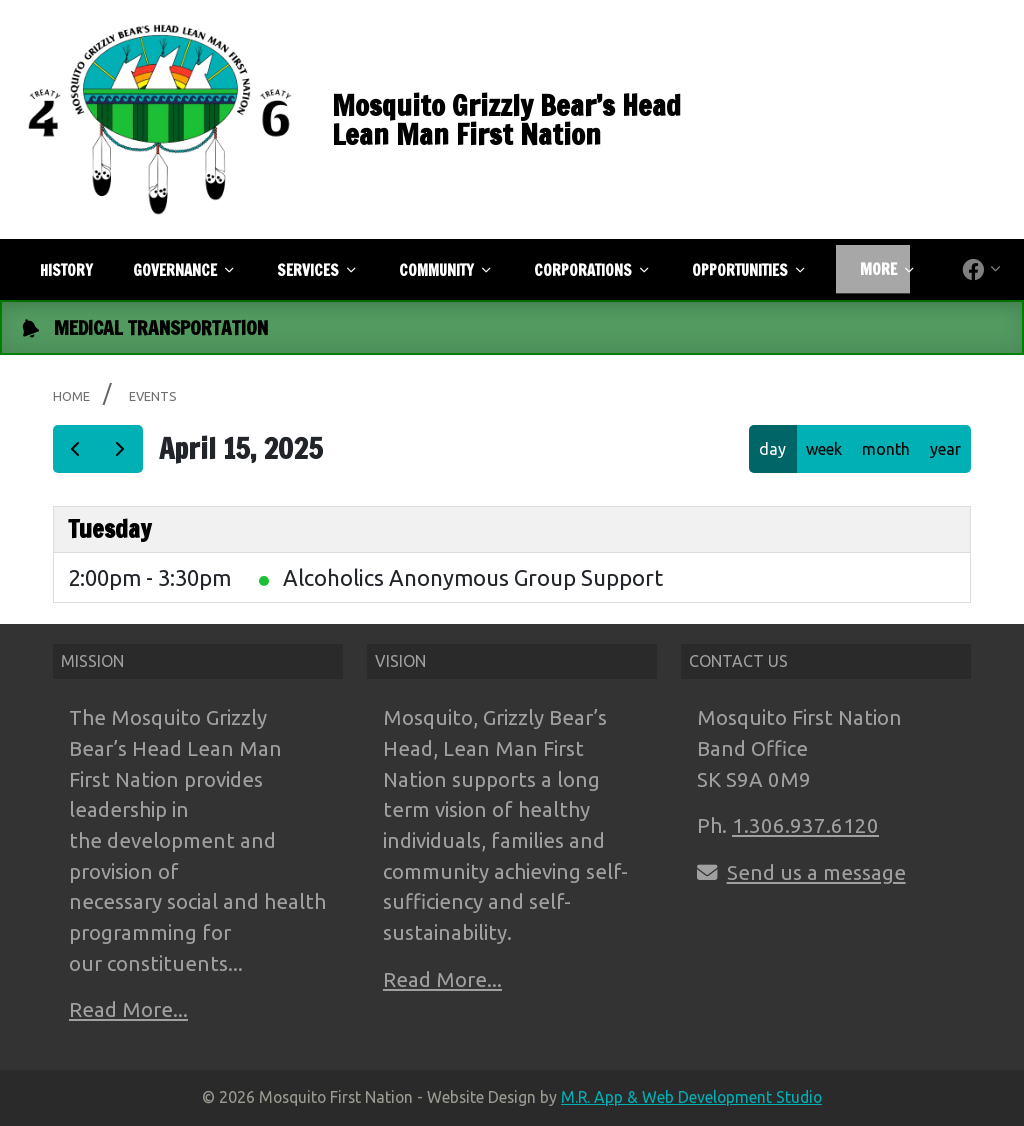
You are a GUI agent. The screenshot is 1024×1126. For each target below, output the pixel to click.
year (945, 449)
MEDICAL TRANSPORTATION (161, 327)
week (824, 449)
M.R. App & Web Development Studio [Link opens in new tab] (691, 1097)
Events (153, 396)
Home (71, 396)
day (772, 449)
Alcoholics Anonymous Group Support (473, 577)
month (886, 449)
